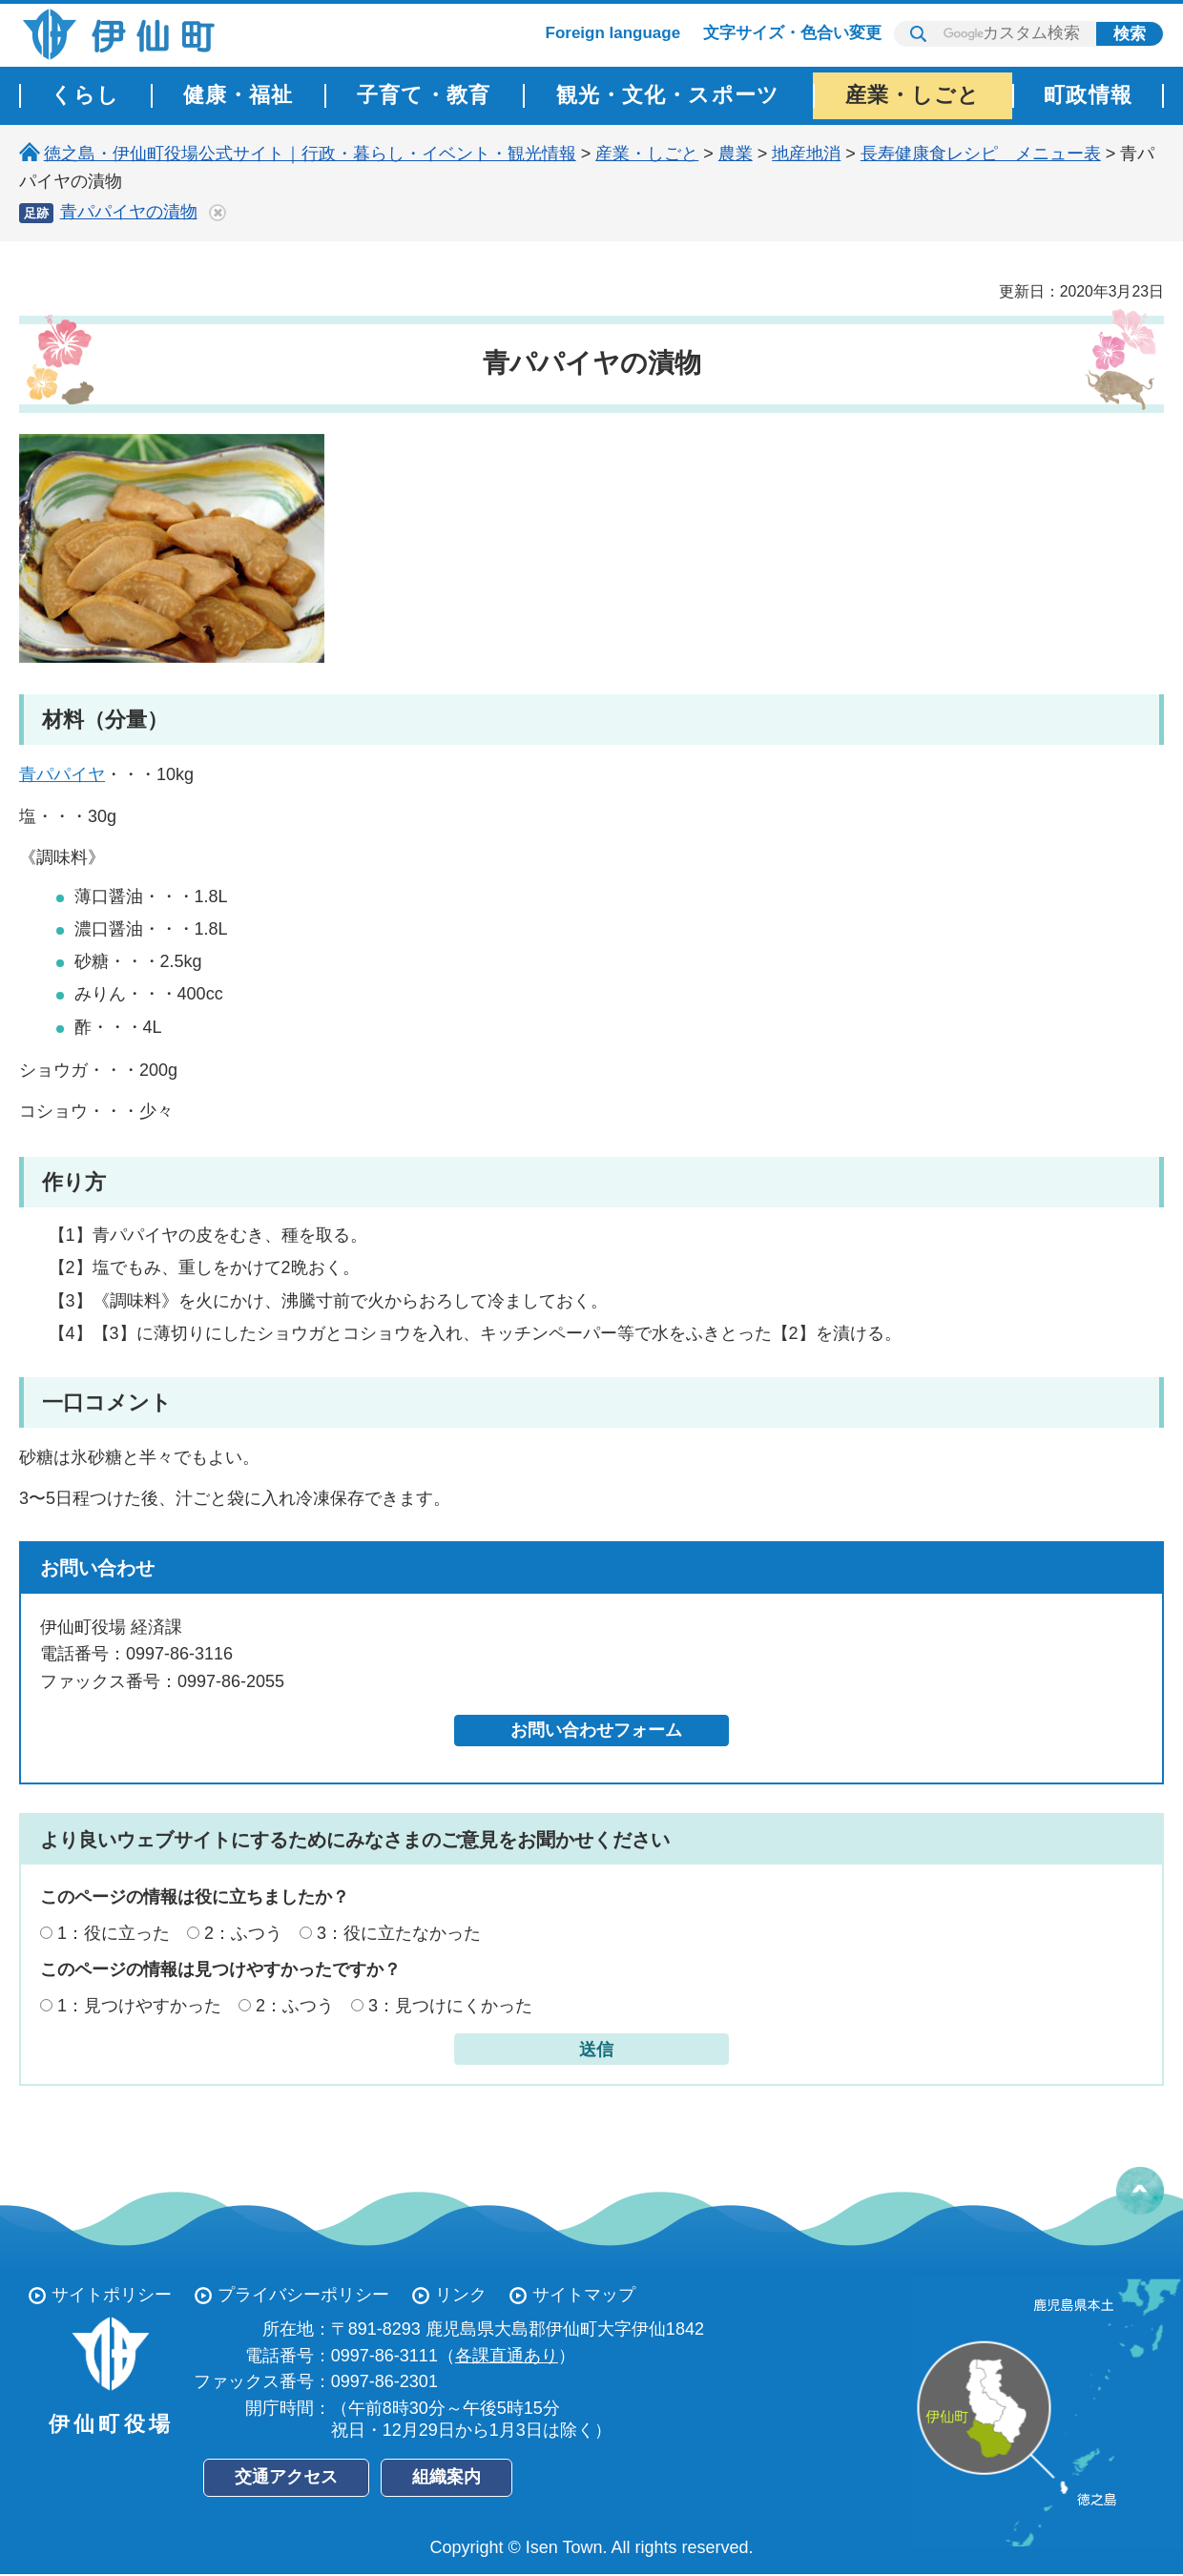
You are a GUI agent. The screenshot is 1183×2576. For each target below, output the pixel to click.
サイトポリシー (112, 2294)
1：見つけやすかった (139, 2005)
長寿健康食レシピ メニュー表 (981, 153)
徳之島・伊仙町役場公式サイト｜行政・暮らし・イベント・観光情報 (310, 153)
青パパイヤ (62, 774)
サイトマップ (583, 2294)
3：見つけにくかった (450, 2005)
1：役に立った (113, 1933)
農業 (735, 153)
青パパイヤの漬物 (128, 211)
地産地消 (806, 153)
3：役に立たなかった (399, 1933)
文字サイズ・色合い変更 (792, 33)
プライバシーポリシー (303, 2294)
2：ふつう (243, 1933)
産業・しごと (646, 153)
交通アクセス (286, 2476)
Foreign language (613, 33)
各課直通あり (506, 2355)
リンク (461, 2294)
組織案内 (446, 2476)
